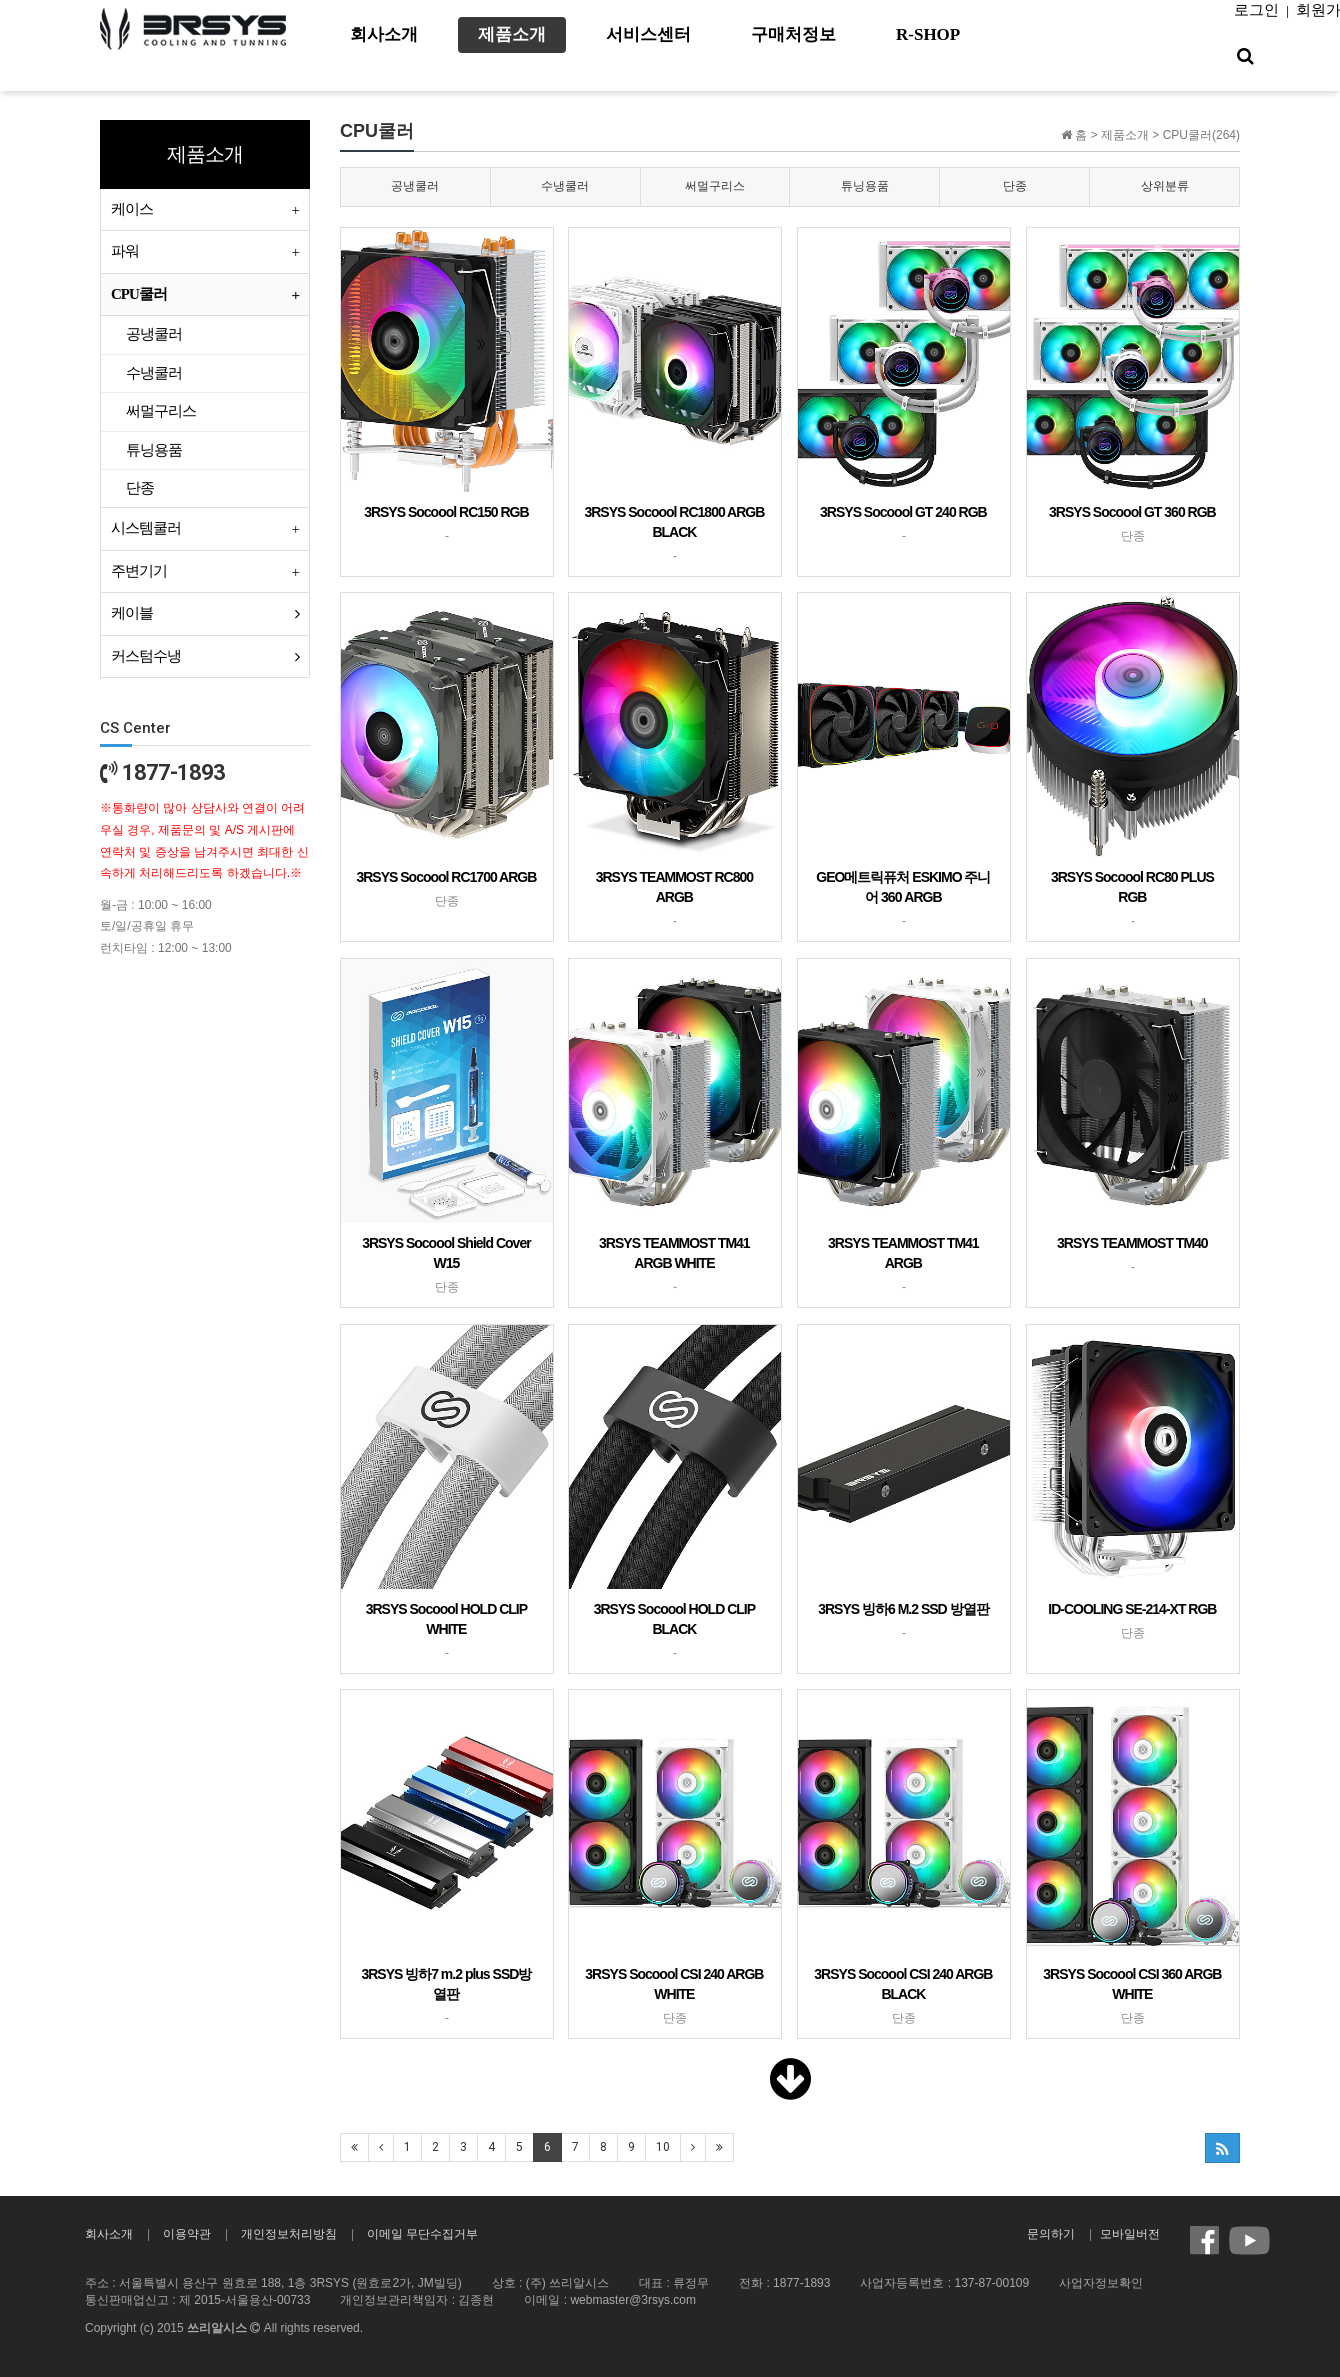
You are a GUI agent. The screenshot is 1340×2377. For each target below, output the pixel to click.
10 (663, 2147)
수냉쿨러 (565, 186)
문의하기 (1051, 2234)
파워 (125, 251)
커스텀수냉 (146, 656)
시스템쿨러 (146, 528)
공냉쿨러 (415, 186)
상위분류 (1165, 186)
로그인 (1256, 10)
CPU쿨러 (139, 294)
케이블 (132, 613)
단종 (1015, 186)
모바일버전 (1130, 2234)
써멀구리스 (715, 186)
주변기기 (139, 571)
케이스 (132, 209)
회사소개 (109, 2234)
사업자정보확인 (1101, 2283)
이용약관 (187, 2234)
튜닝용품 (865, 186)
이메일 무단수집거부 (422, 2234)
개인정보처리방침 (289, 2234)
